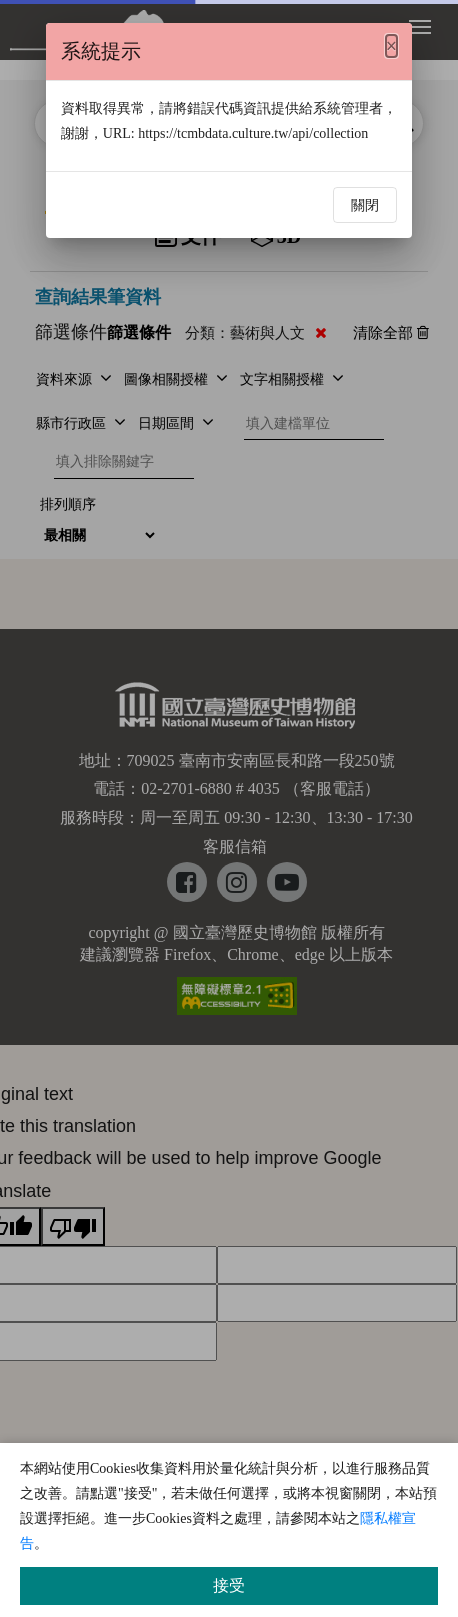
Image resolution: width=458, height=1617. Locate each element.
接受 (229, 1585)
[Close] (391, 46)
